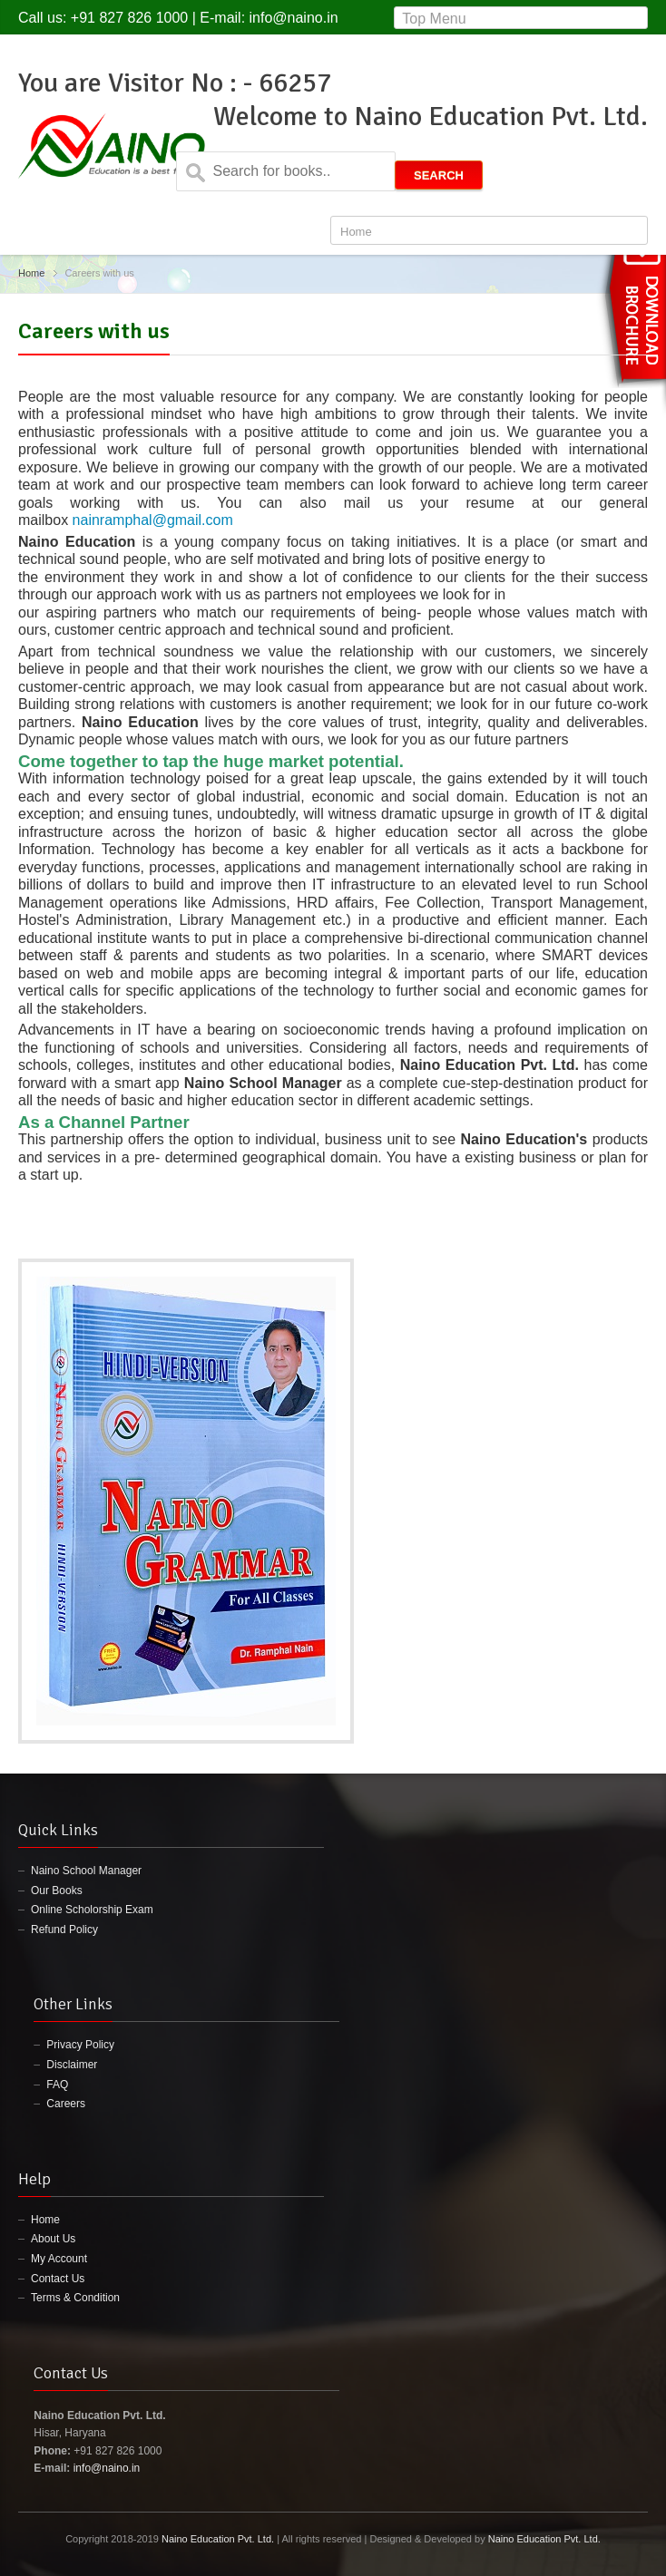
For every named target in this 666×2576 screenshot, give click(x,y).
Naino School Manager (86, 1870)
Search (439, 175)
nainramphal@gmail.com (153, 520)
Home (31, 272)
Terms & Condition (75, 2297)
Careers (65, 2103)
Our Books (57, 1890)
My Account (59, 2258)
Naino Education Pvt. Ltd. (218, 2538)
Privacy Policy (80, 2044)
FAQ (57, 2084)
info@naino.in (294, 17)
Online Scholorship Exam (92, 1909)
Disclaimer (71, 2064)
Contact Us (57, 2278)
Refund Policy (64, 1929)
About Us (53, 2238)
